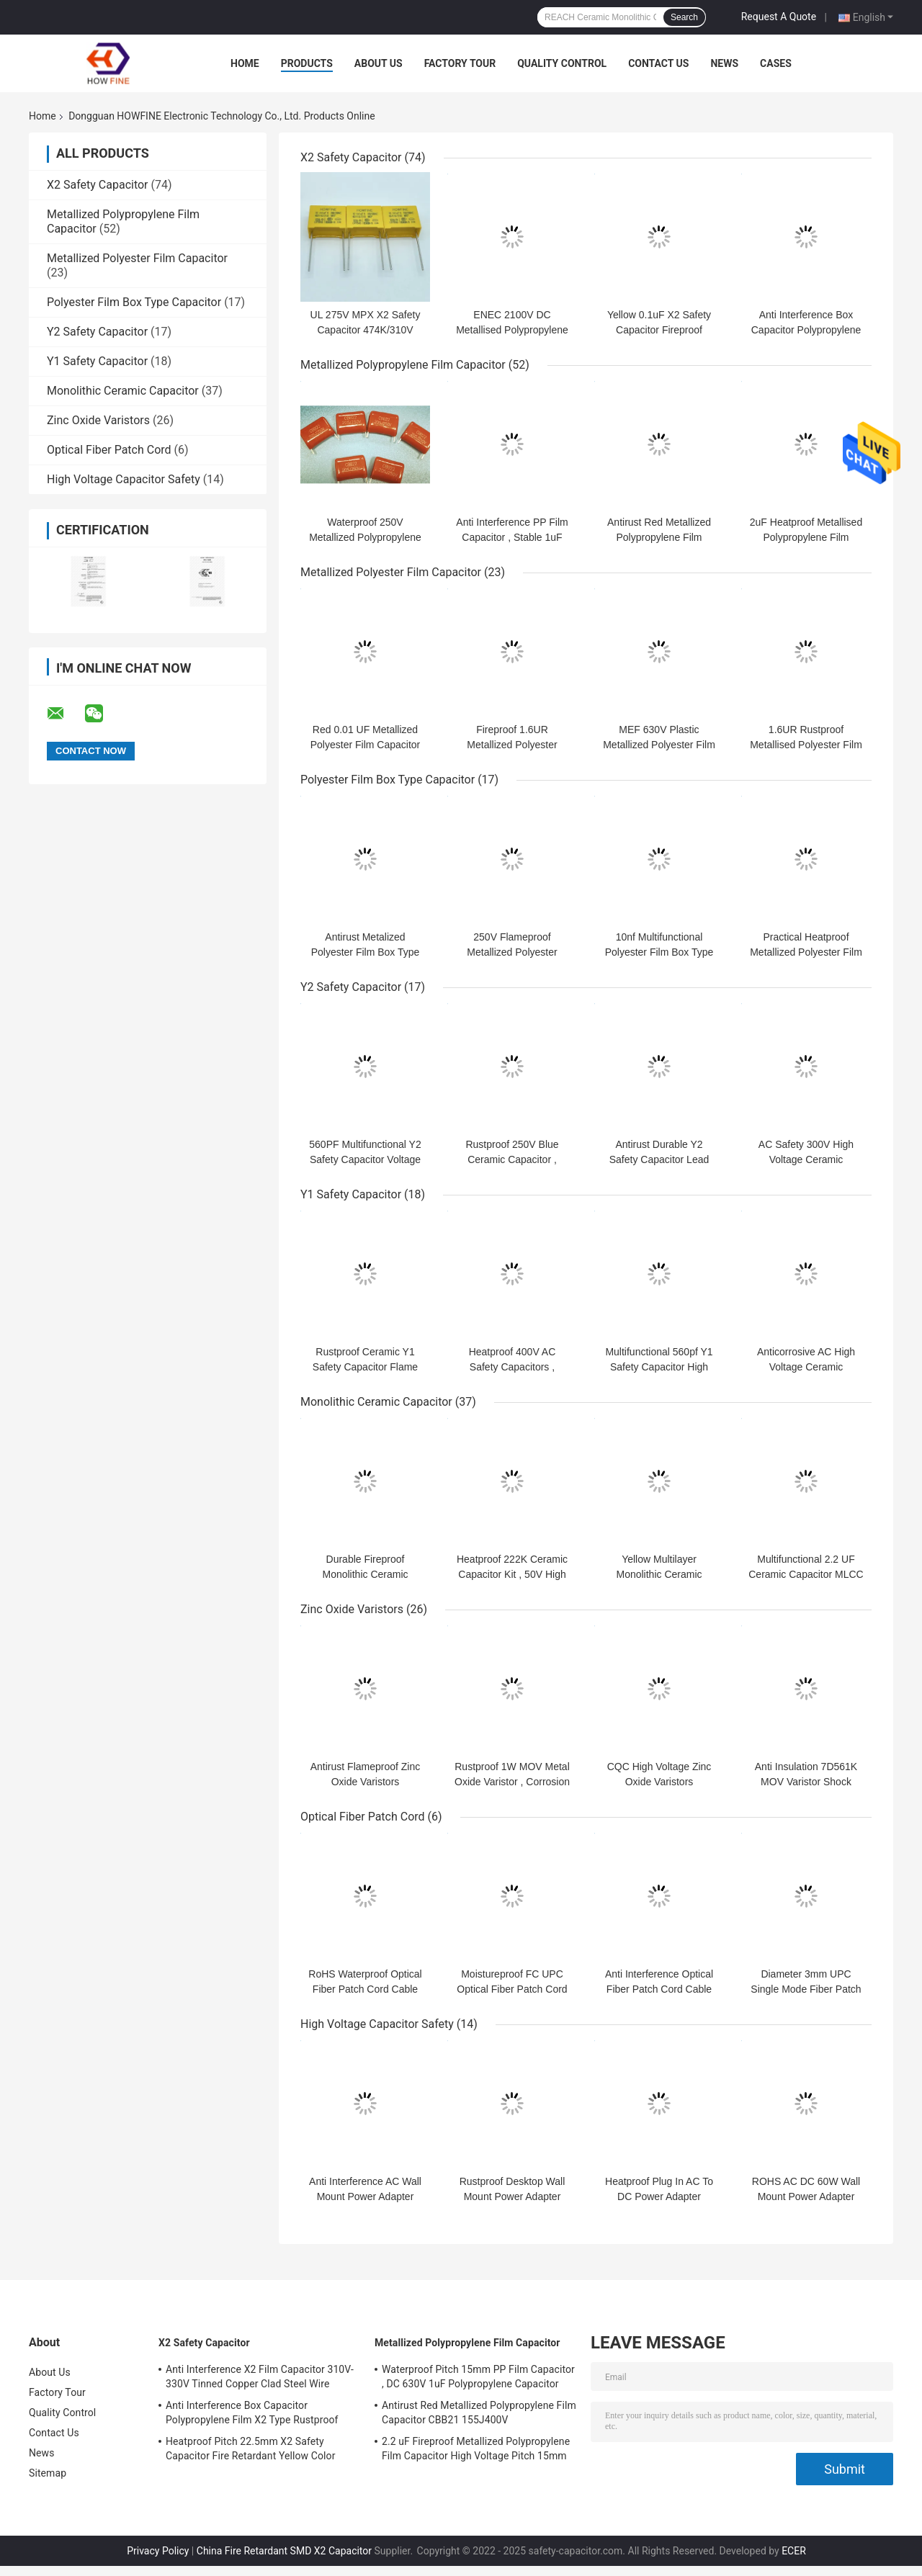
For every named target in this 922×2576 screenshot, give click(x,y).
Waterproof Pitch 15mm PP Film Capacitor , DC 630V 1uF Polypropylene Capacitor (478, 2376)
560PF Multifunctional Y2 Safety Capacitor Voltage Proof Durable (365, 1159)
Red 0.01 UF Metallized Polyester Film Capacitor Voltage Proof (365, 745)
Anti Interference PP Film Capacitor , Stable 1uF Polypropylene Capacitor (512, 537)
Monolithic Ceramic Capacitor (123, 391)
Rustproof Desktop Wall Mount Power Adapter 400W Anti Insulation (512, 2196)
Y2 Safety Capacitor (97, 331)
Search (684, 17)
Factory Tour (460, 63)
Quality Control (562, 63)
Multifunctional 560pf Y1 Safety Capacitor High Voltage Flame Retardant (659, 1367)
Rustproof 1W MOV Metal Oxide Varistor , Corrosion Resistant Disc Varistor (512, 1782)
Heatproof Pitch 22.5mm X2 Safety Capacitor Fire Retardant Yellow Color (251, 2448)
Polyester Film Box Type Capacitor (134, 302)
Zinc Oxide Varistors (98, 420)
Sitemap (47, 2473)
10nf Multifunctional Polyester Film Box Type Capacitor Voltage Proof (659, 952)
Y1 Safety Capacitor (97, 361)
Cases (776, 63)
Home (244, 63)
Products (307, 63)
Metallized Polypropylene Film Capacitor (403, 365)
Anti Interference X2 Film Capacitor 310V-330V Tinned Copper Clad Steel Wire (260, 2376)
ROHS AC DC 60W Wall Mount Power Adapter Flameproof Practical (806, 2196)
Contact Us (658, 63)
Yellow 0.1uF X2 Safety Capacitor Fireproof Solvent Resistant (659, 330)
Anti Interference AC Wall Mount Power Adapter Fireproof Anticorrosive (365, 2196)
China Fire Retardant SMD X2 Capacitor (284, 2551)
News (724, 63)
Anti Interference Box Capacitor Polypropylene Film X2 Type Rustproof (806, 330)
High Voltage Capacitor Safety (123, 479)
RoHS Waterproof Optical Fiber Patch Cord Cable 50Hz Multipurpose (364, 1989)
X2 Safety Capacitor (97, 185)
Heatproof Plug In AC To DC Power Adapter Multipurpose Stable (659, 2196)
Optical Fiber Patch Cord (109, 450)
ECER (794, 2551)
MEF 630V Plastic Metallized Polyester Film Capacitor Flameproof (659, 745)
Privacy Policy (158, 2551)
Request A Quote (778, 16)
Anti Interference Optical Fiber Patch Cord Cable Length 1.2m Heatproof (659, 1989)
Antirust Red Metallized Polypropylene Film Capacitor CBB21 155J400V (479, 2412)
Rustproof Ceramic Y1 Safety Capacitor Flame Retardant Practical (365, 1367)
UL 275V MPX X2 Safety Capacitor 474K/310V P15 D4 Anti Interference (365, 330)
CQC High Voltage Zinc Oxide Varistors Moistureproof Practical (659, 1782)
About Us (378, 63)
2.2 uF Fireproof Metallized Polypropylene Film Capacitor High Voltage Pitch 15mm (476, 2448)
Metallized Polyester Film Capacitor (137, 258)
